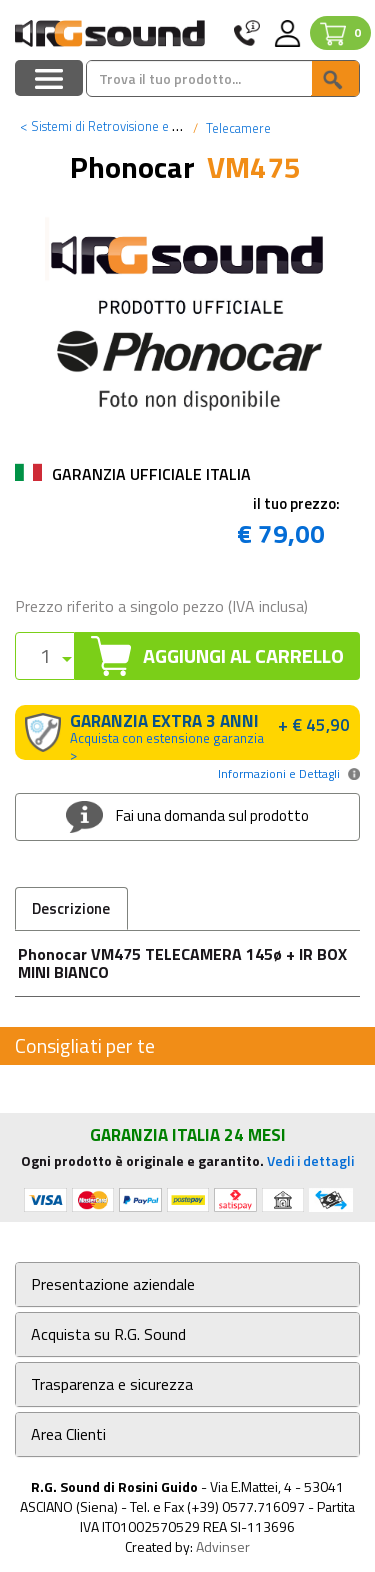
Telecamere (237, 128)
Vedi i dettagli (310, 1160)
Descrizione (71, 908)
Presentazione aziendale (113, 1284)
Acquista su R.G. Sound (108, 1334)
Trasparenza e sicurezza (112, 1384)
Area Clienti (68, 1434)
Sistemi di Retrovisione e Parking (116, 126)
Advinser (223, 1546)
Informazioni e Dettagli (279, 773)
